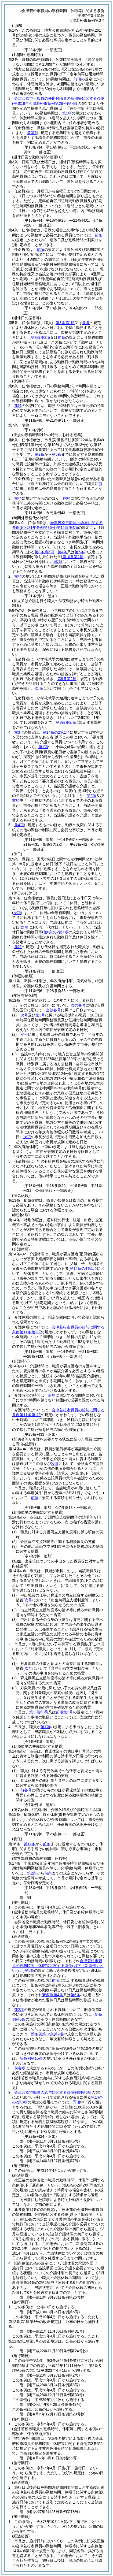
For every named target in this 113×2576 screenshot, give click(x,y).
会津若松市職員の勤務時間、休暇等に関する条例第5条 (58, 1966)
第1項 (67, 113)
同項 (67, 498)
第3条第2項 (40, 337)
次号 (24, 1015)
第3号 (40, 1015)
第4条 (62, 552)
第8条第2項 (66, 679)
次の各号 (78, 1005)
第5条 (56, 454)
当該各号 (53, 1010)
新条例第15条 (31, 2058)
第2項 (91, 795)
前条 (98, 235)
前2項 (19, 2009)
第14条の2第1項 (56, 732)
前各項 (19, 2068)
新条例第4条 (52, 1995)
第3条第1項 (65, 323)
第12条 (30, 1844)
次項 (27, 1137)
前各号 (26, 1790)
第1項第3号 (39, 1712)
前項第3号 (64, 1712)
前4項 (19, 825)
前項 (77, 79)
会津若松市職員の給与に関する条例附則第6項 (53, 2092)
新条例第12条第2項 (47, 2034)
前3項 (32, 133)
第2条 (39, 454)
